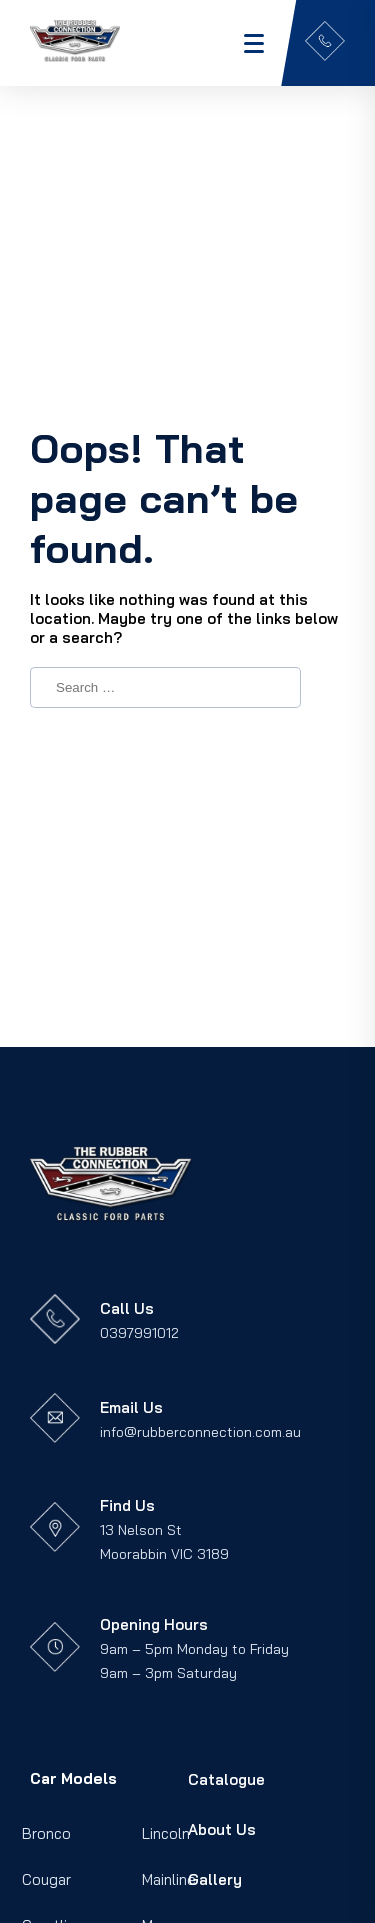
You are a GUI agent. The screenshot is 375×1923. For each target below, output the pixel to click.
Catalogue (226, 1779)
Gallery (215, 1879)
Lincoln (166, 1833)
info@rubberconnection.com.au (200, 1432)
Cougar (46, 1879)
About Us (222, 1829)
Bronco (46, 1833)
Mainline (169, 1879)
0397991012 (139, 1333)
